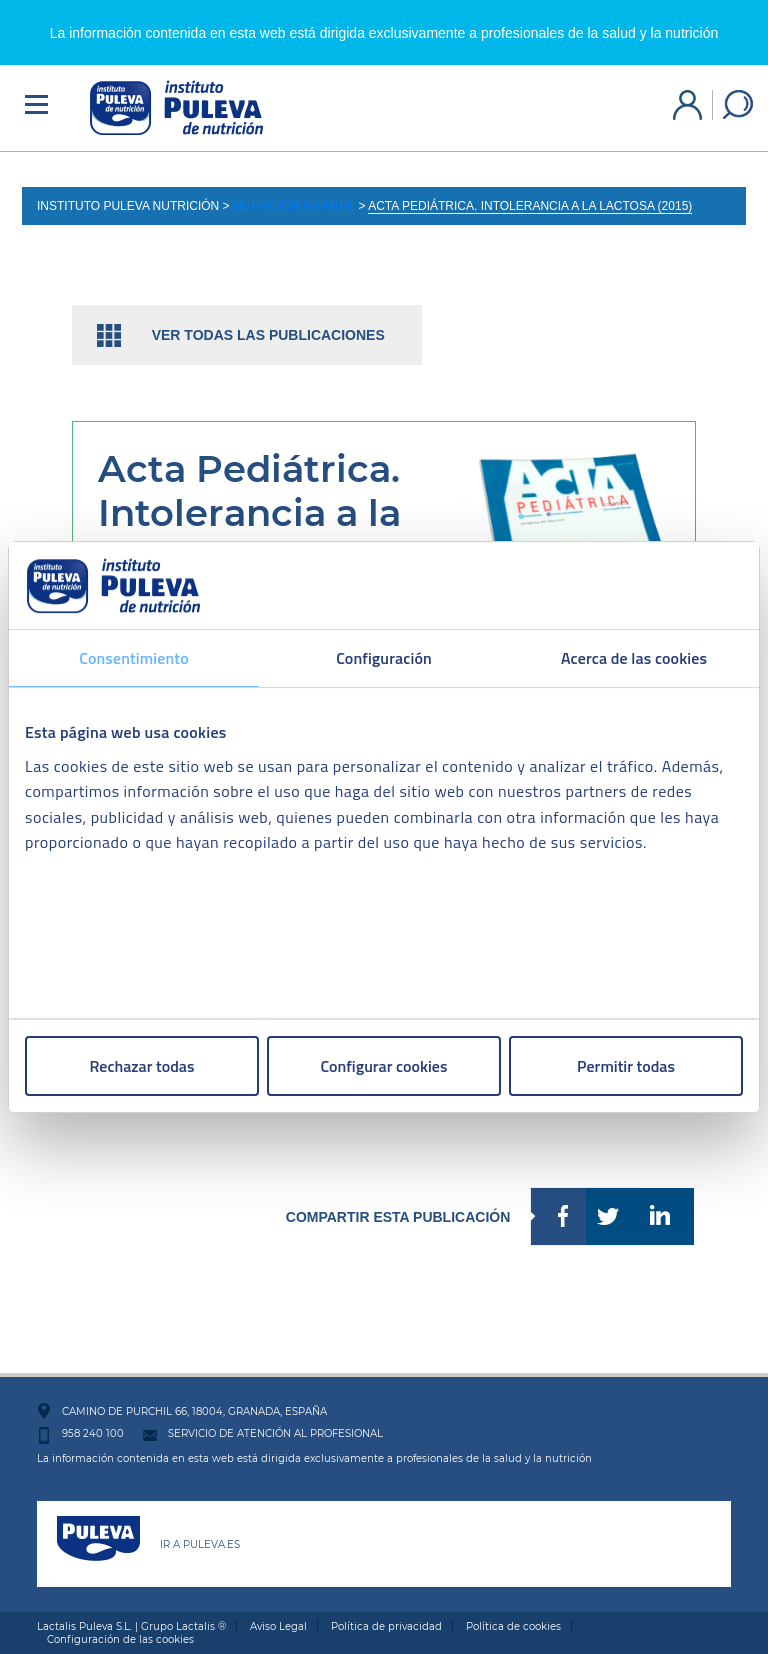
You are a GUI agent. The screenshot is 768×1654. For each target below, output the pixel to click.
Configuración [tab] (384, 658)
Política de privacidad (386, 1626)
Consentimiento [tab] (133, 658)
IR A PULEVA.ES (200, 1544)
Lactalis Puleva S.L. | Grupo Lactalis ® (131, 1626)
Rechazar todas (142, 1066)
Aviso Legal (278, 1626)
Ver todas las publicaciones (268, 335)
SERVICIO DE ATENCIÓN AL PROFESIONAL (275, 1433)
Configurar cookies (384, 1066)
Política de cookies (513, 1626)
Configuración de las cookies (120, 1639)
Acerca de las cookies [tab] (634, 658)
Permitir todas (626, 1066)
